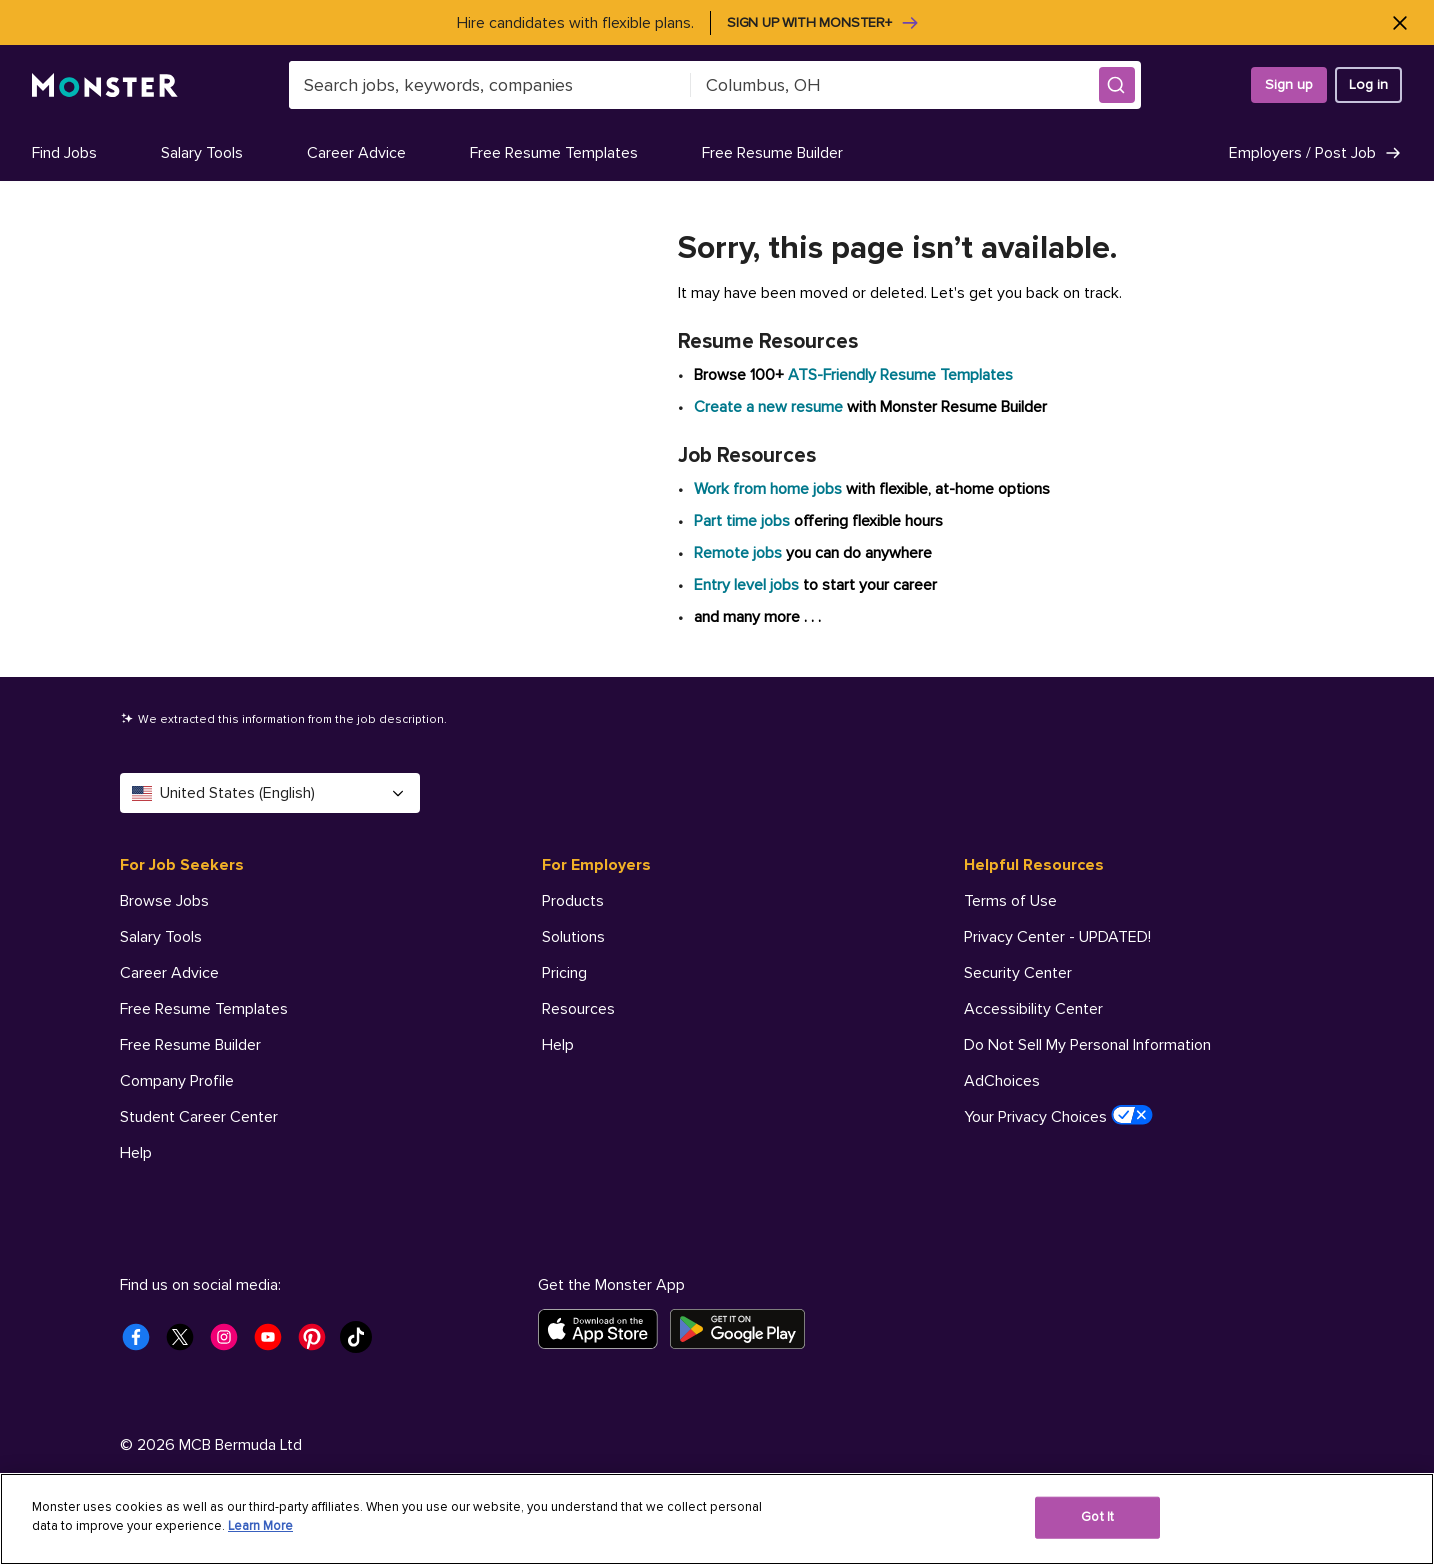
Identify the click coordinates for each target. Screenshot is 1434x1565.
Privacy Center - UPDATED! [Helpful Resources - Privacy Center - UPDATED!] (1057, 937)
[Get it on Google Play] (743, 1329)
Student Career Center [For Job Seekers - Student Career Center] (199, 1117)
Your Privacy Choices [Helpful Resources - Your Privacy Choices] (1058, 1116)
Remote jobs (738, 553)
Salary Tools (202, 153)
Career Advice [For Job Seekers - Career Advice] (169, 973)
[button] (1117, 85)
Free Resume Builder (772, 153)
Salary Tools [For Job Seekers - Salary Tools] (161, 937)
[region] (717, 1519)
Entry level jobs (746, 585)
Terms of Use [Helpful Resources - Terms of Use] (1010, 901)
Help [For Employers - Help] (558, 1045)
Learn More (260, 1526)
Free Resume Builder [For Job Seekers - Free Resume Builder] (190, 1045)
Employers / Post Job (1315, 153)
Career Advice (356, 153)
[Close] (1399, 22)
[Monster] (105, 85)
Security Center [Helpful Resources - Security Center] (1018, 973)
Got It (1097, 1517)
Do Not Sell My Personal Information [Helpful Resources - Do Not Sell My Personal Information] (1087, 1045)
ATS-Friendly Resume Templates (900, 375)
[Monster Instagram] (230, 1343)
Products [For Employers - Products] (573, 901)
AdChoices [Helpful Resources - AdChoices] (1002, 1081)
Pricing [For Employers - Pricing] (564, 973)
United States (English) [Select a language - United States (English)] (270, 793)
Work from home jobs (768, 489)
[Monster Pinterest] (318, 1343)
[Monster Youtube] (274, 1343)
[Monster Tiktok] (362, 1343)
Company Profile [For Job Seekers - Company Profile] (177, 1081)
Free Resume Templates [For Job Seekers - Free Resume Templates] (204, 1009)
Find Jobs (64, 153)
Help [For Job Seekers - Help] (136, 1153)
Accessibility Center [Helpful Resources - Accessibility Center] (1033, 1009)
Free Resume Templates (554, 153)
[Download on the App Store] (604, 1329)
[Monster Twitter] (186, 1343)
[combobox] (490, 85)
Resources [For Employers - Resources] (578, 1009)
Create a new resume (770, 407)
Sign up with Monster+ (823, 23)
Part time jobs (742, 521)
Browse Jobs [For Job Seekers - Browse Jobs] (164, 901)
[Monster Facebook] (142, 1343)
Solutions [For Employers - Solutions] (573, 937)
